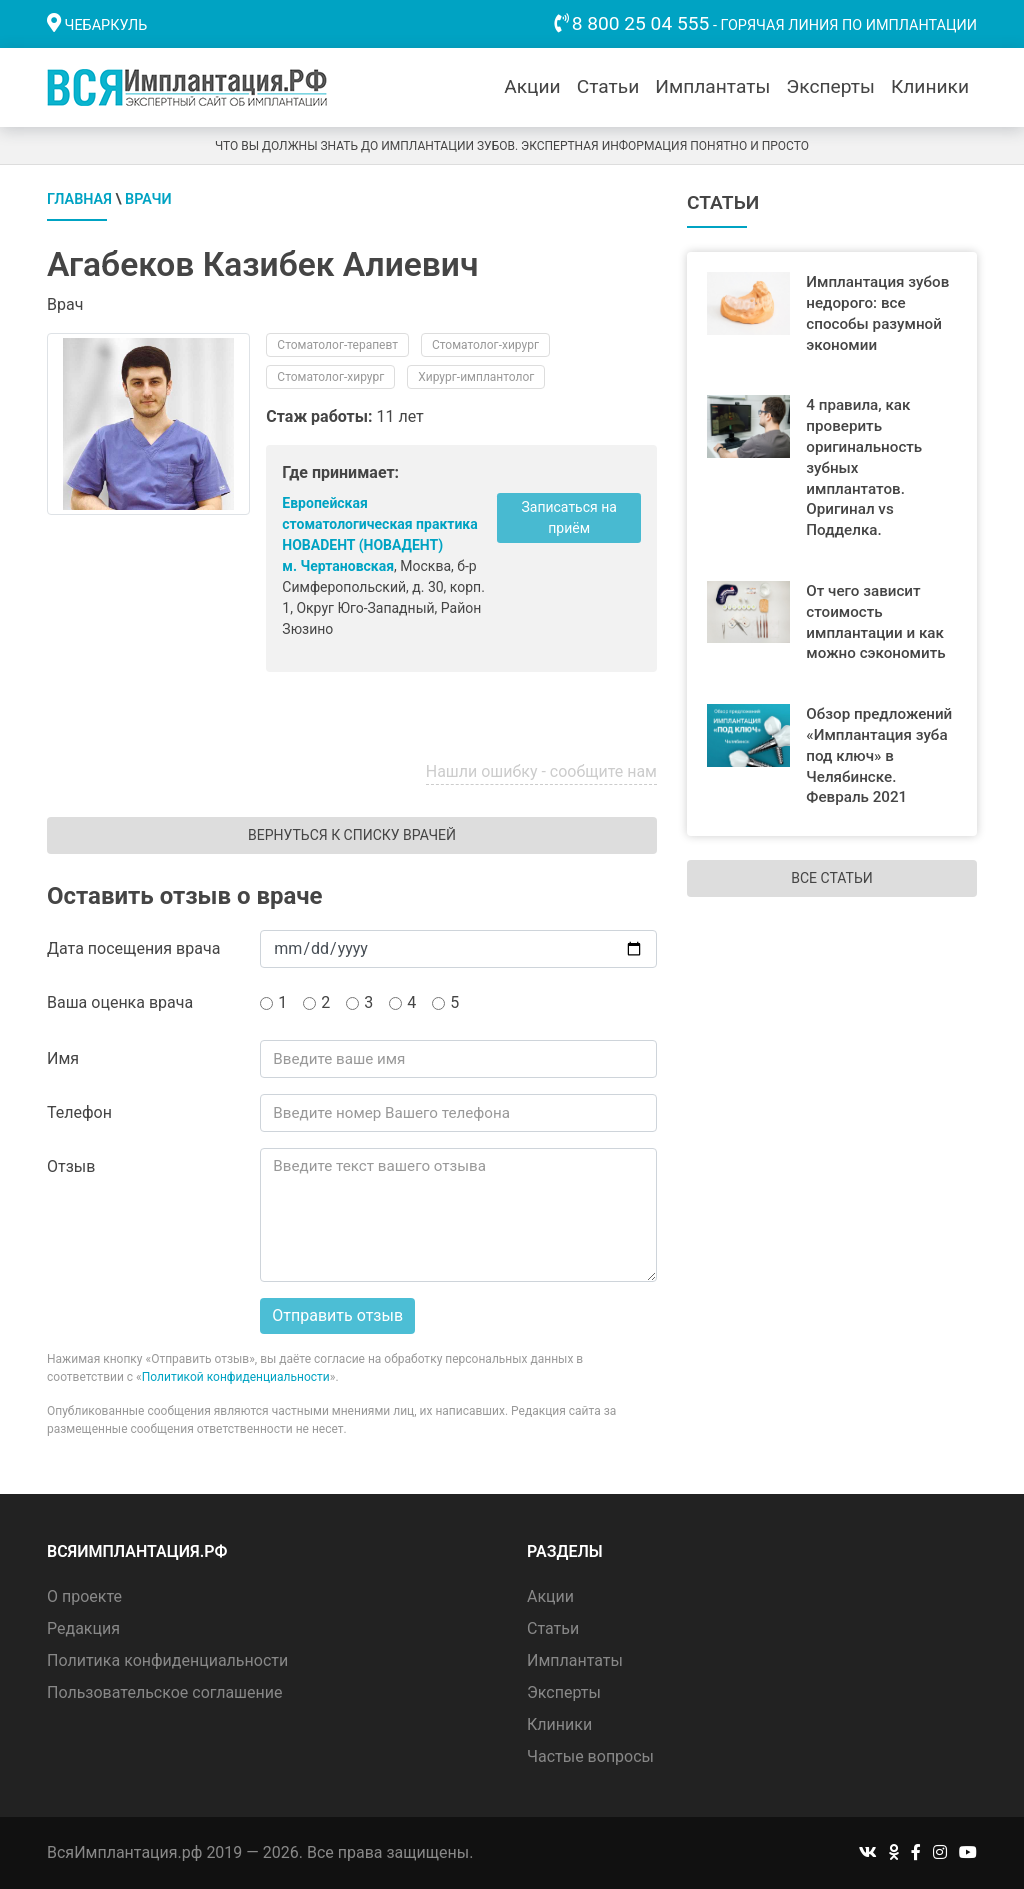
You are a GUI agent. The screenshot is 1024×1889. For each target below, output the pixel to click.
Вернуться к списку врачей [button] (352, 835)
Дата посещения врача (133, 948)
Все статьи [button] (831, 878)
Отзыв (71, 1166)
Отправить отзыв (337, 1315)
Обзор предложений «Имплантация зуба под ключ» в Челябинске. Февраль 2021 (879, 755)
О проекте (84, 1596)
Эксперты (830, 86)
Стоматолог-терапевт (337, 345)
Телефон (79, 1112)
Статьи (608, 86)
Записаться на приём (568, 517)
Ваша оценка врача (120, 1002)
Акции (532, 86)
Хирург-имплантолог (476, 377)
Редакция (83, 1628)
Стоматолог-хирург (485, 345)
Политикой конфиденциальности (236, 1377)
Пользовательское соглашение (165, 1692)
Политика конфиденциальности (167, 1660)
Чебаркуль (106, 25)
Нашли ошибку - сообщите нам (541, 771)
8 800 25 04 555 (641, 23)
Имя (63, 1058)
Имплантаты (712, 86)
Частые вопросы (590, 1756)
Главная (79, 199)
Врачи (148, 199)
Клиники (930, 86)
